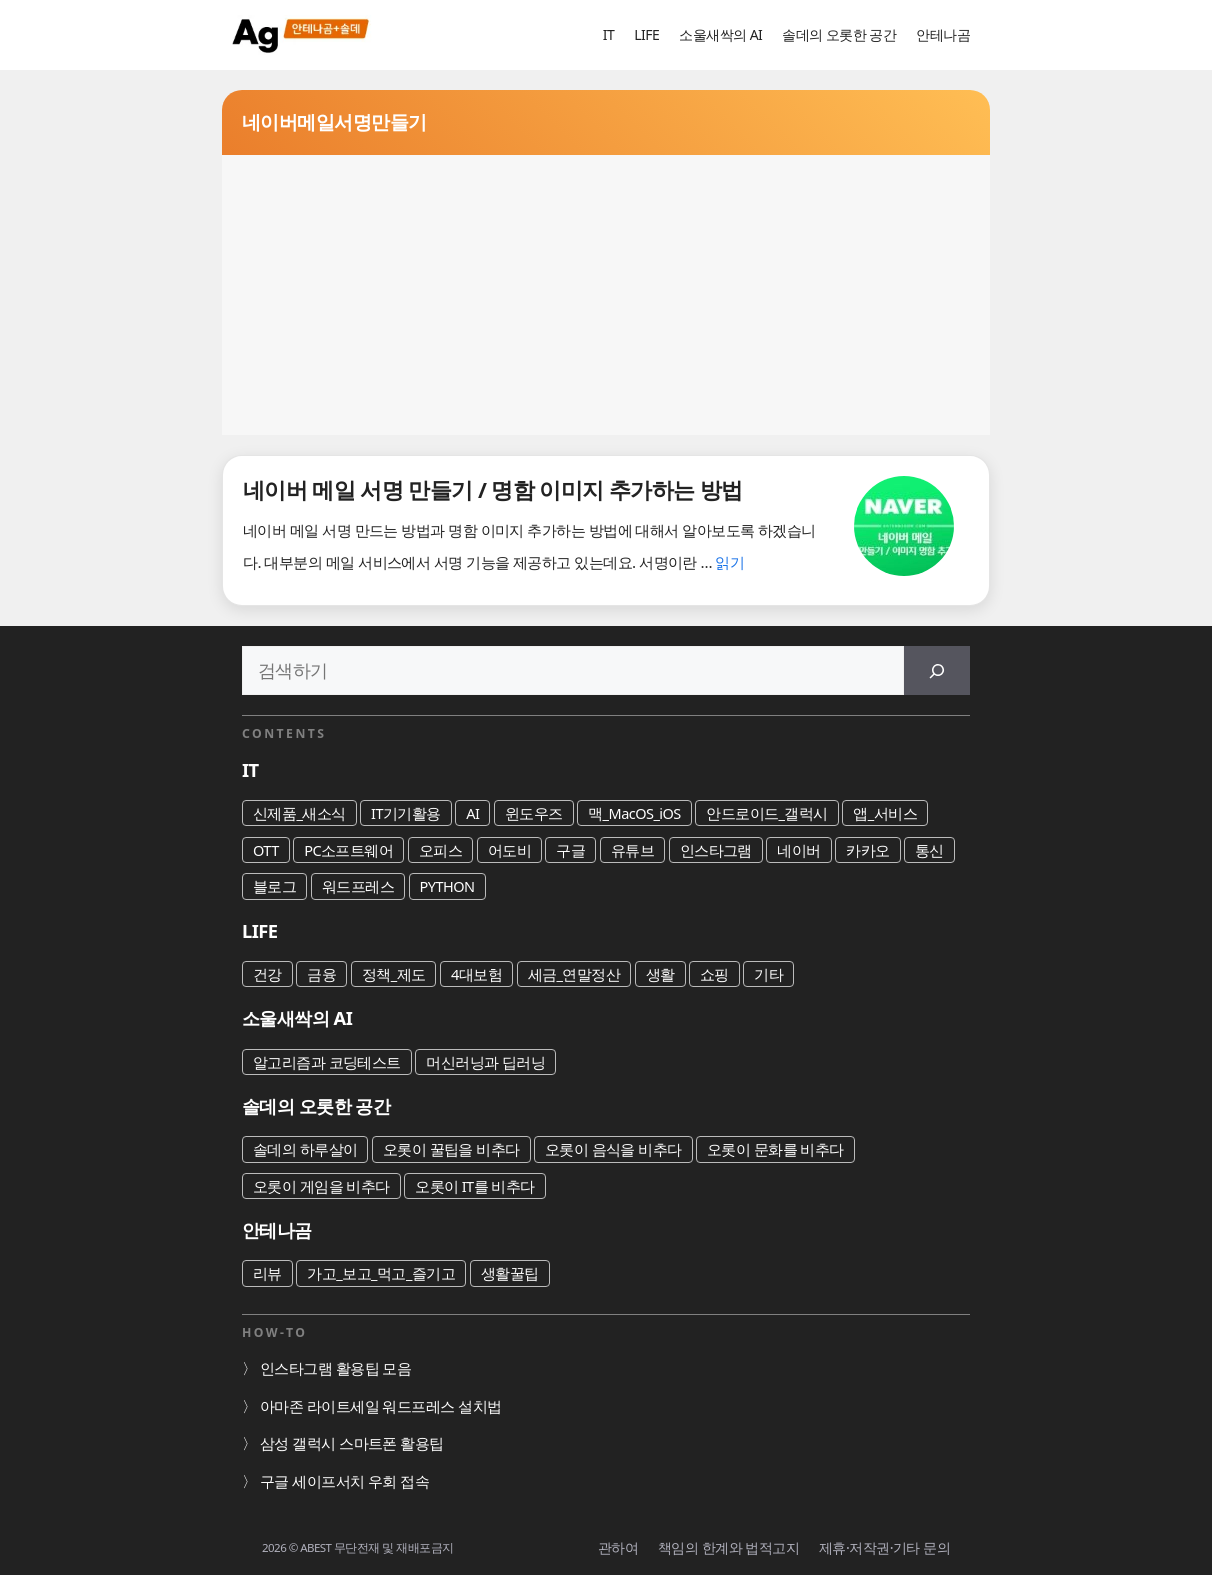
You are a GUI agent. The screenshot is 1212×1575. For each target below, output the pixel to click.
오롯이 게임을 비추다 (321, 1186)
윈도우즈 (534, 813)
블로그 (274, 886)
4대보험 (476, 974)
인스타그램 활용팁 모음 (335, 1368)
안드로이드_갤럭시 (767, 813)
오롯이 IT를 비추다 (475, 1186)
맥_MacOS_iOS (634, 813)
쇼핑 (714, 974)
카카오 (867, 850)
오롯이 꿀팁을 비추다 (451, 1149)
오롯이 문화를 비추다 (775, 1149)
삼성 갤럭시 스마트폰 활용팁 (352, 1443)
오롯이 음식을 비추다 (613, 1149)
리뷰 (267, 1273)
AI (472, 813)
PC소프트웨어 (348, 850)
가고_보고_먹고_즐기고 (381, 1273)
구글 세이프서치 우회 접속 (344, 1481)
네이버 (798, 850)
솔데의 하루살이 (305, 1149)
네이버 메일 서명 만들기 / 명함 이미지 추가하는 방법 (493, 489)
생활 (660, 974)
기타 (768, 974)
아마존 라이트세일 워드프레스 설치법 (381, 1406)
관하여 (618, 1547)
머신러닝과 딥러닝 (485, 1062)
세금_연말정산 (574, 974)
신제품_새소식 (299, 813)
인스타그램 (716, 850)
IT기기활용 (406, 813)
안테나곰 (943, 34)
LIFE (646, 34)
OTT (266, 850)
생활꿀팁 (510, 1273)
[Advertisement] (606, 295)
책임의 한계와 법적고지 (728, 1547)
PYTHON (447, 886)
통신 (929, 850)
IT (608, 34)
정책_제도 (394, 974)
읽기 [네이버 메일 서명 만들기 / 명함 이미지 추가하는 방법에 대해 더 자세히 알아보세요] (729, 562)
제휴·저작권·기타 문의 (884, 1547)
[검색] (937, 670)
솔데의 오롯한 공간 (839, 34)
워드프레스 (358, 886)
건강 (267, 974)
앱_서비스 (885, 813)
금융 (321, 974)
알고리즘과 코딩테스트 (327, 1062)
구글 (570, 850)
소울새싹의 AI (720, 34)
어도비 (509, 850)
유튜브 (632, 850)
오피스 (440, 850)
